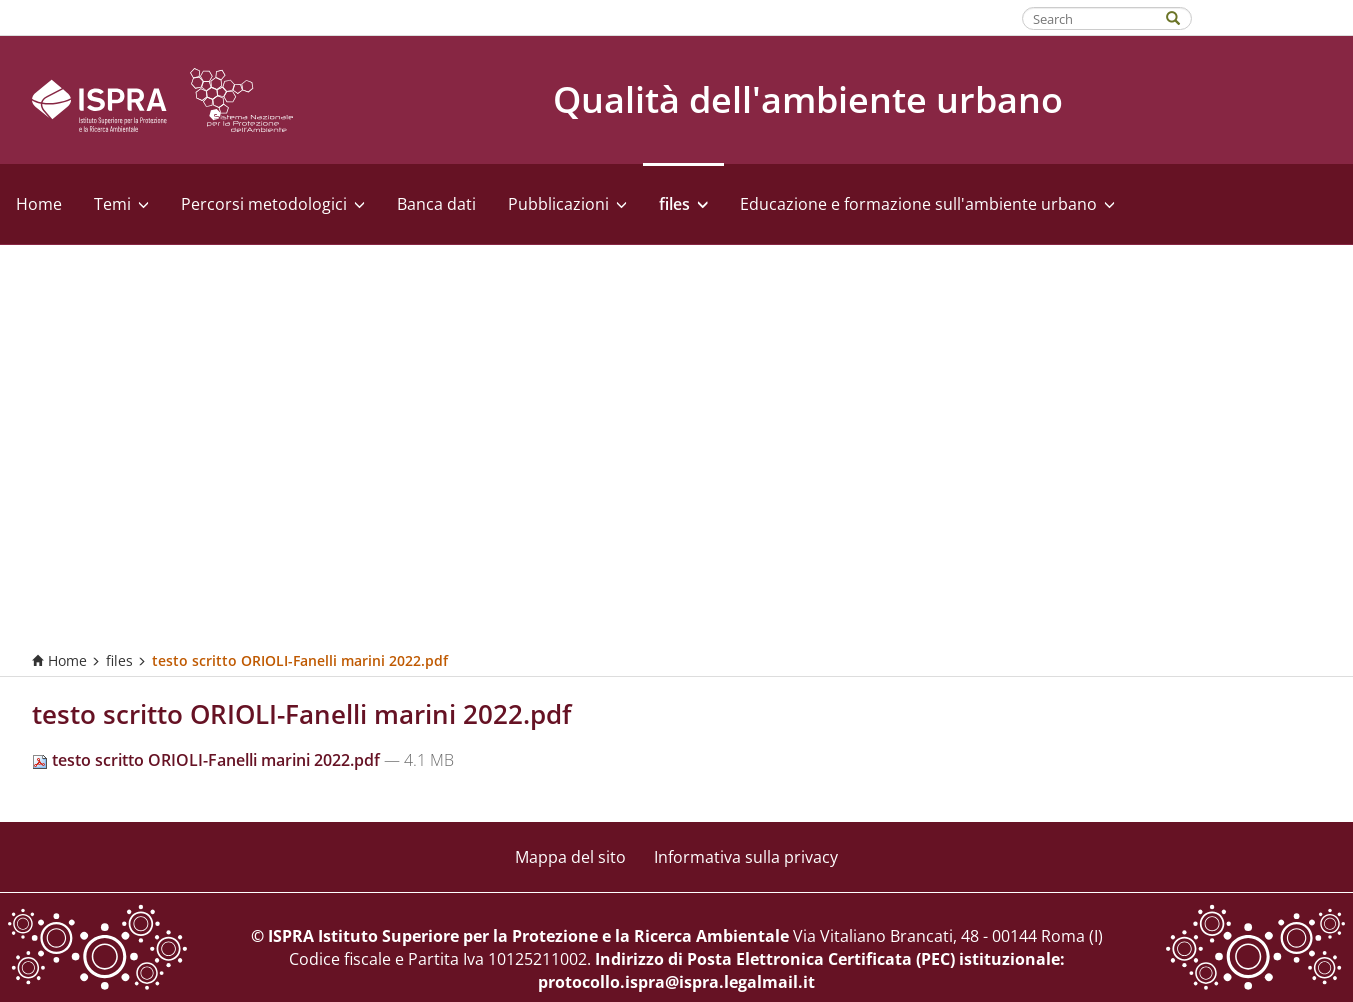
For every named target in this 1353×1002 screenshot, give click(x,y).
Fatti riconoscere (1273, 17)
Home (39, 204)
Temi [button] (121, 204)
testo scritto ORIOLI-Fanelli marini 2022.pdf (208, 760)
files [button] (683, 204)
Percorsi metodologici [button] (273, 204)
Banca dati (436, 204)
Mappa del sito (570, 857)
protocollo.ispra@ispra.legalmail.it (676, 982)
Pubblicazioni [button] (567, 204)
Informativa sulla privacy (746, 857)
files (119, 660)
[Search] (1183, 16)
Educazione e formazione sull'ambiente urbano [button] (927, 204)
